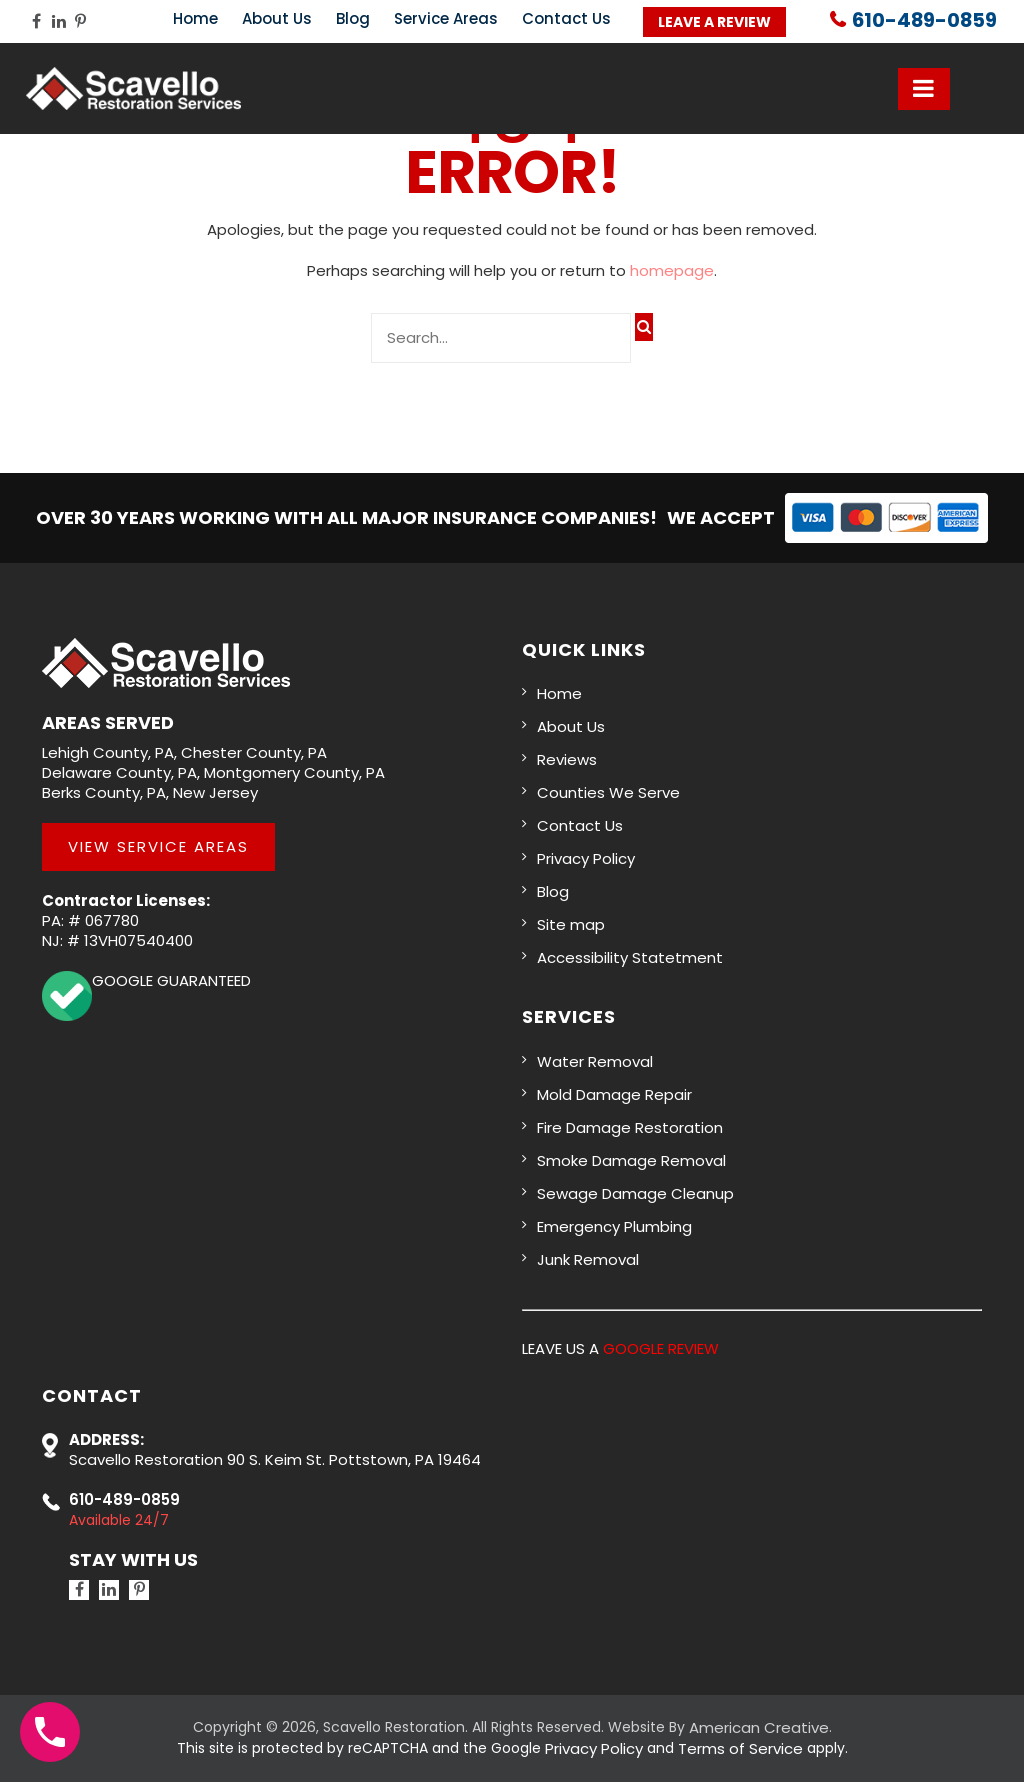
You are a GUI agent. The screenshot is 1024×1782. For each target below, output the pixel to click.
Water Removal (595, 1061)
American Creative (759, 1727)
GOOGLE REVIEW (661, 1348)
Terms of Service (740, 1748)
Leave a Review (714, 22)
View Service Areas (158, 846)
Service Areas (446, 18)
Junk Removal (588, 1259)
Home (195, 18)
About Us (277, 18)
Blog (353, 18)
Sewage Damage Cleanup (635, 1193)
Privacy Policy (586, 858)
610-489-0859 (923, 21)
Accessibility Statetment (630, 957)
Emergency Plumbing (614, 1226)
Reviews (567, 759)
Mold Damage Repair (614, 1094)
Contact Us (566, 18)
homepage (672, 270)
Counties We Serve (608, 792)
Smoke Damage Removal (631, 1160)
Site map (571, 924)
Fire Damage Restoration (630, 1127)
